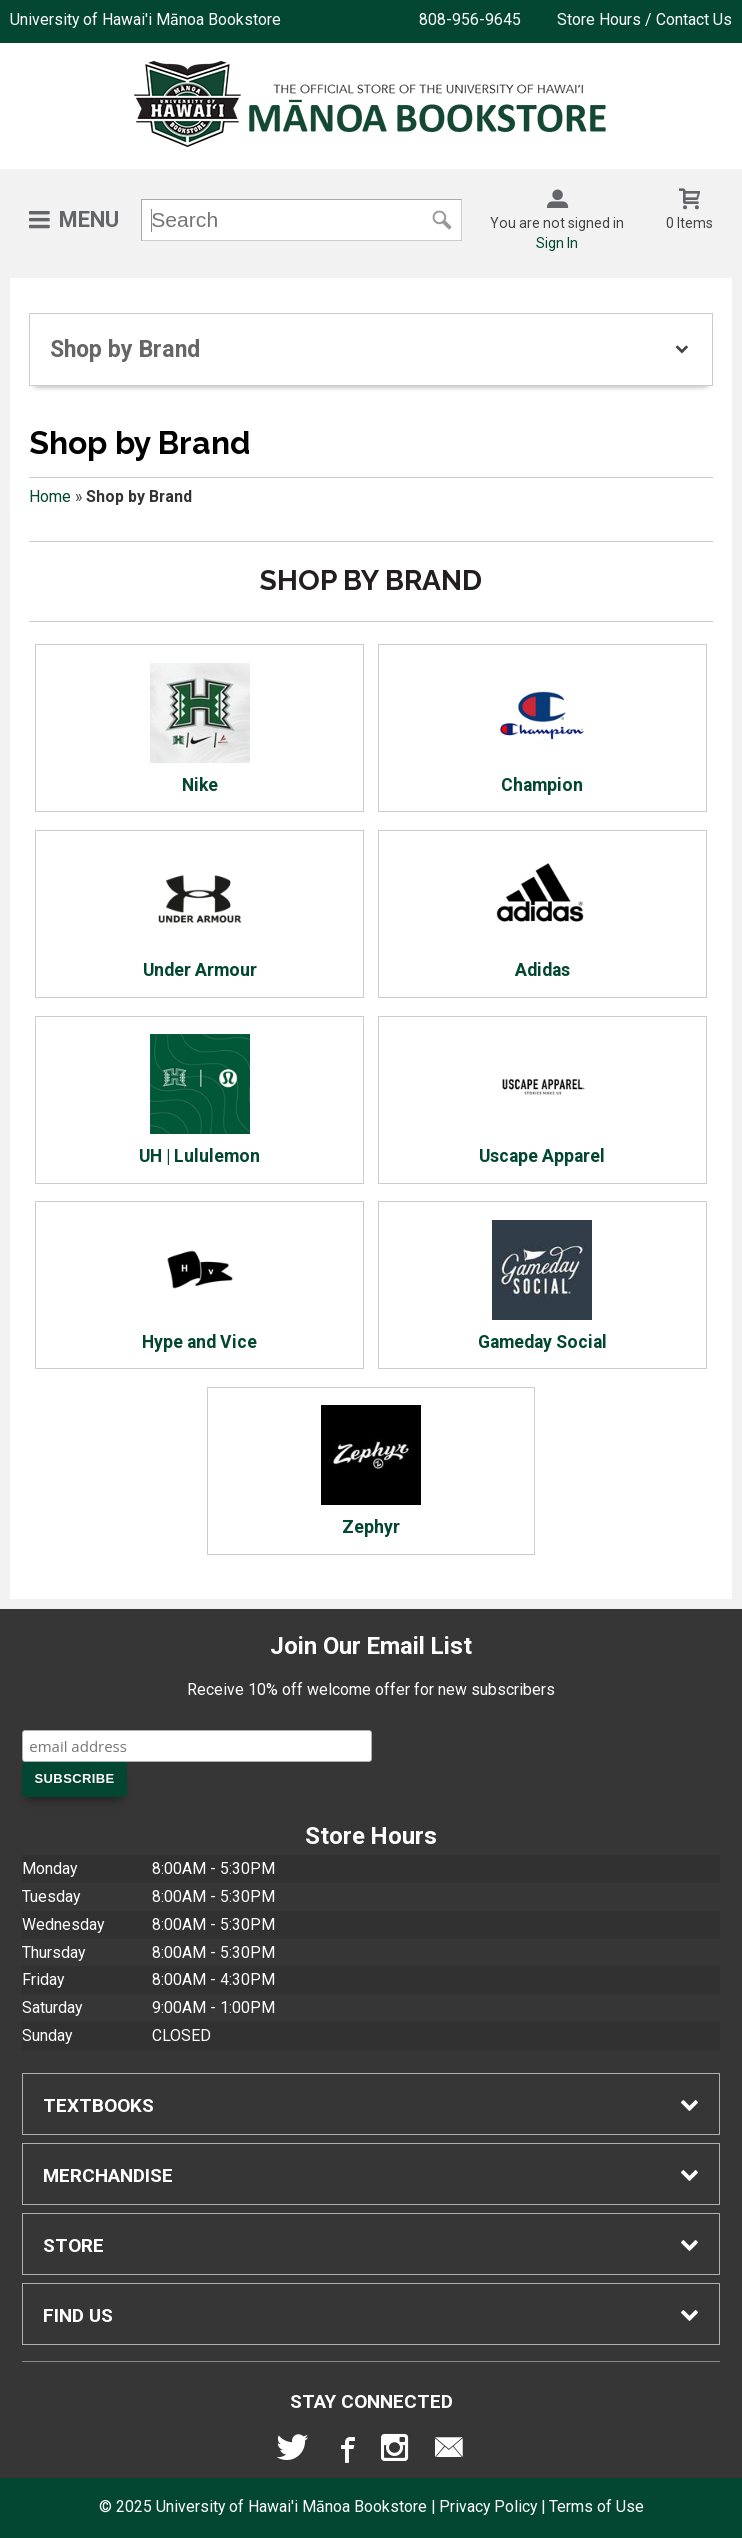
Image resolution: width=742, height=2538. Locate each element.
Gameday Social (542, 1286)
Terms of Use (596, 2506)
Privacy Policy (488, 2506)
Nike (200, 729)
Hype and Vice (199, 1286)
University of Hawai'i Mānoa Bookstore (145, 19)
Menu (89, 219)
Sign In (557, 243)
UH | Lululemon (199, 1100)
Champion (542, 729)
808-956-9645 (470, 19)
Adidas (542, 915)
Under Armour (200, 915)
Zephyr (371, 1471)
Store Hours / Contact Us (644, 19)
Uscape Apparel (542, 1100)
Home (50, 496)
